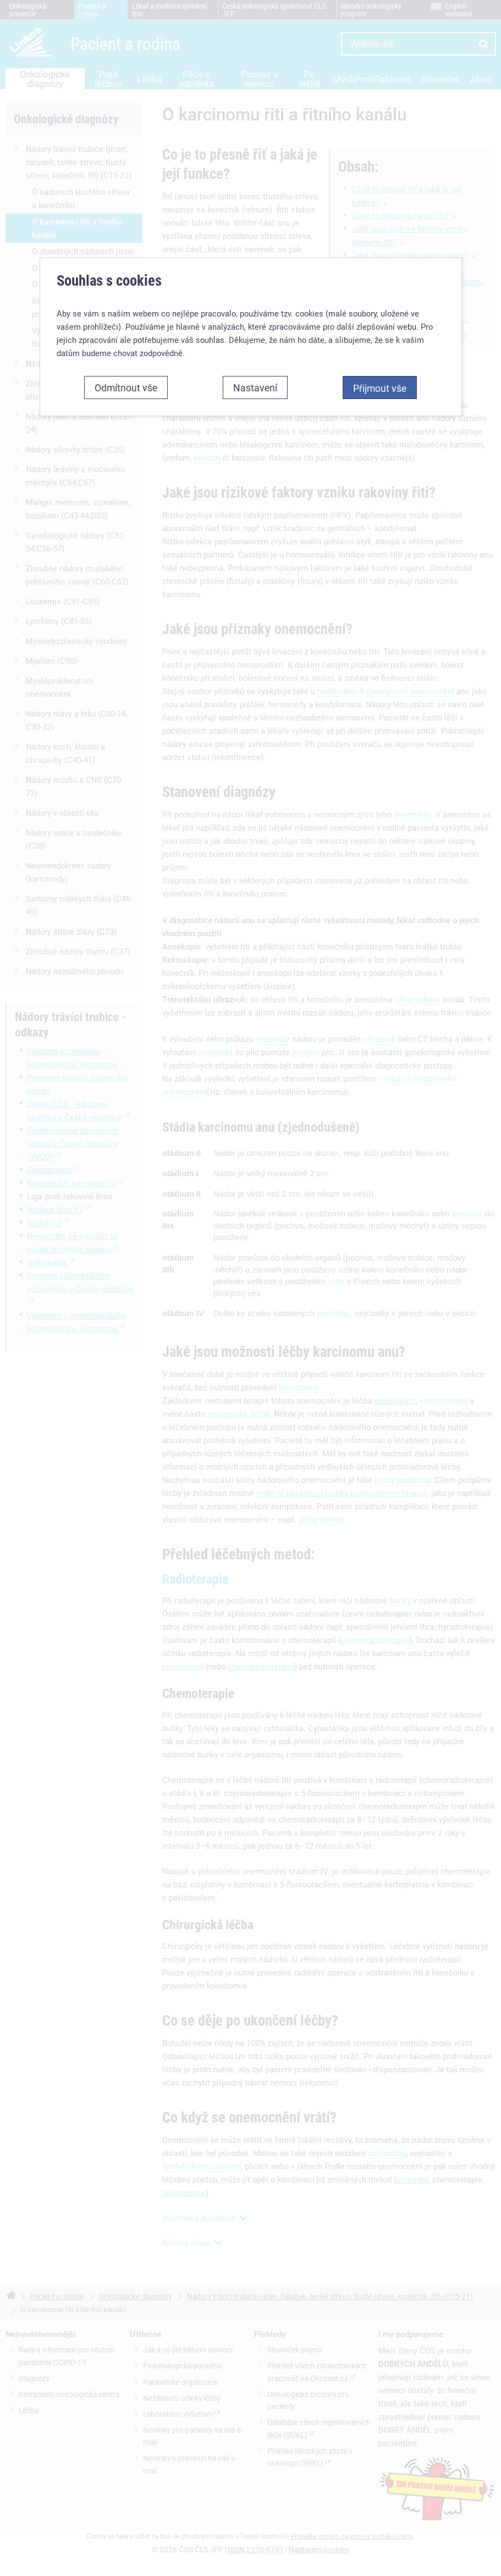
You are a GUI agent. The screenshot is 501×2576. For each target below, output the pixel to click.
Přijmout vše (379, 383)
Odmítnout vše (126, 383)
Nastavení (255, 383)
